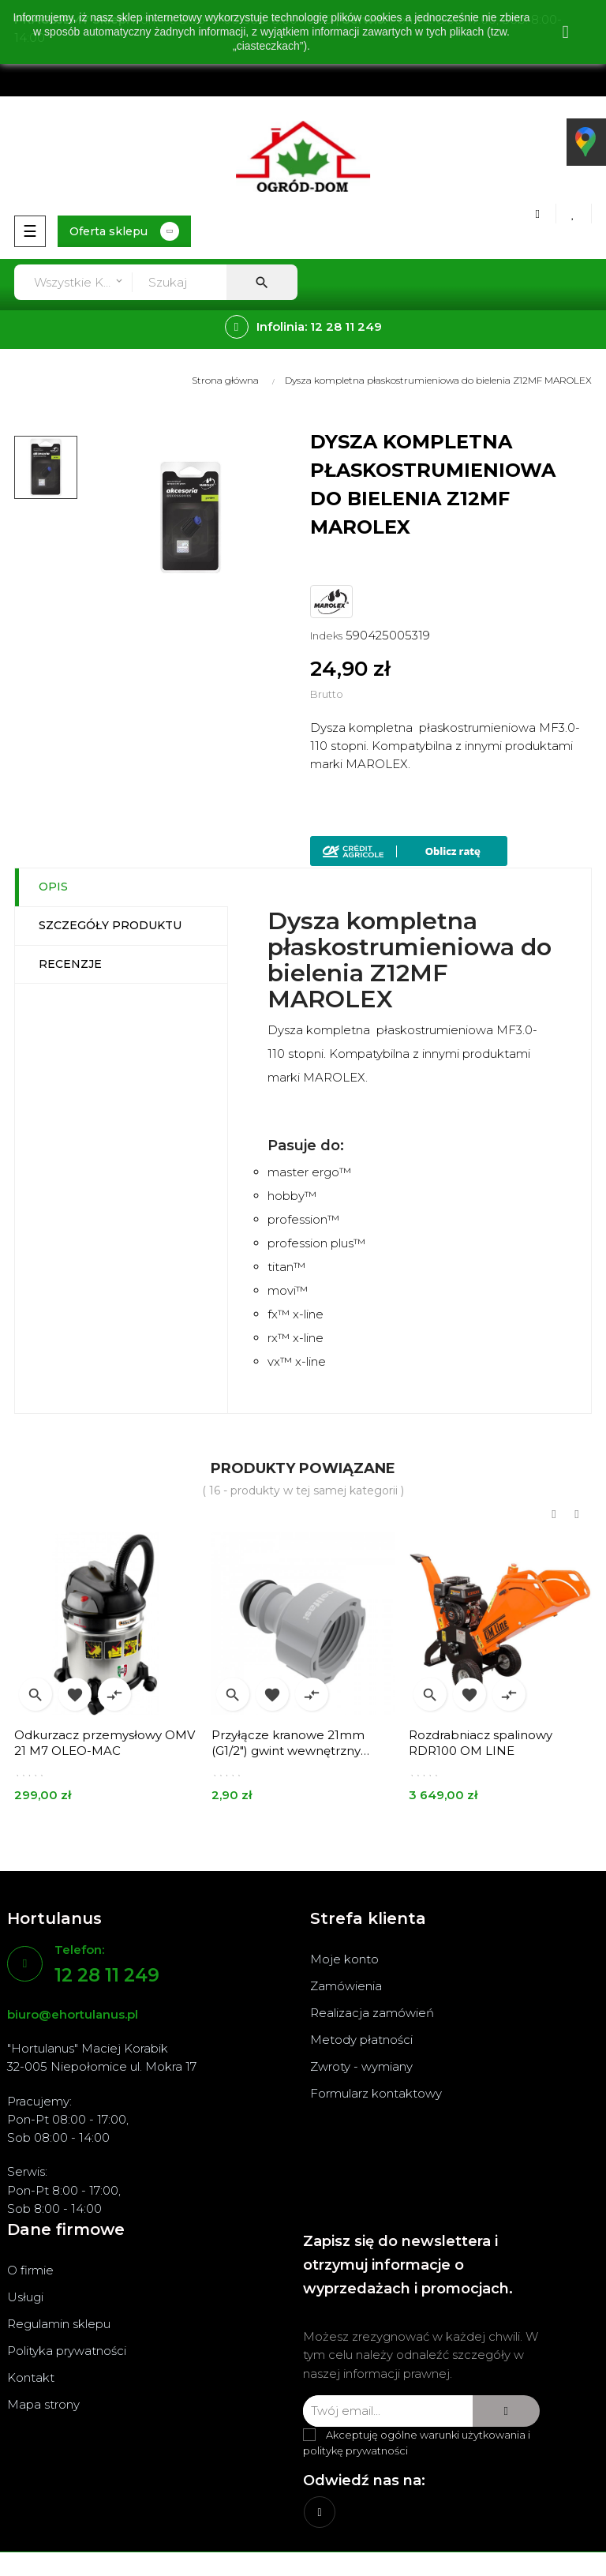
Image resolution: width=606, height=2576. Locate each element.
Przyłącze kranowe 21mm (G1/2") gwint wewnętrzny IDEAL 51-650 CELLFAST (288, 1743)
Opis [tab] (53, 886)
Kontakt (30, 2377)
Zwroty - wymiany (361, 2066)
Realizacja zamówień (372, 2012)
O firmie (30, 2270)
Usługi (25, 2296)
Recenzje (70, 964)
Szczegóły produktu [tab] (110, 925)
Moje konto (344, 1959)
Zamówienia (346, 1985)
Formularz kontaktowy (376, 2093)
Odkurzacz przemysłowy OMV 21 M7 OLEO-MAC (104, 1742)
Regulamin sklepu (58, 2323)
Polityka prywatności (66, 2350)
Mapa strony (43, 2404)
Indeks (326, 635)
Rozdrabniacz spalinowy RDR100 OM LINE (480, 1742)
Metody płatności (361, 2039)
